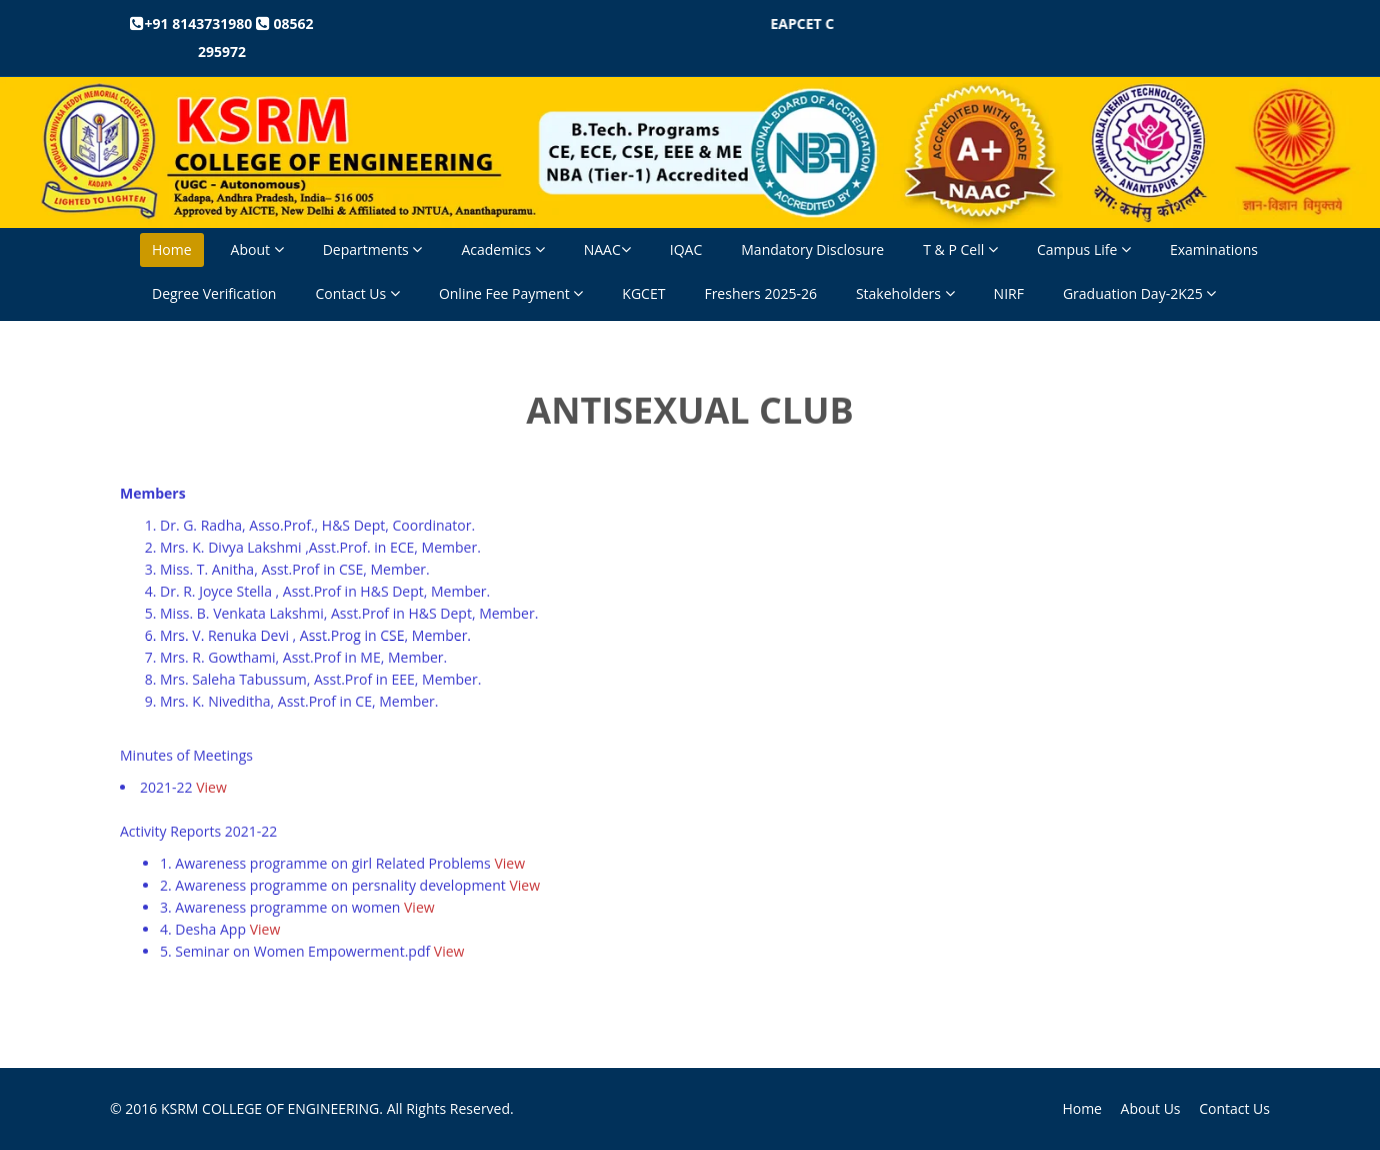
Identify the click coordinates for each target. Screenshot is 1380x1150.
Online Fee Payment (511, 293)
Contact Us (357, 293)
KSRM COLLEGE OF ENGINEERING (270, 1108)
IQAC (686, 249)
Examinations (1214, 249)
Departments (373, 249)
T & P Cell (960, 249)
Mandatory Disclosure (812, 249)
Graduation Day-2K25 (1139, 293)
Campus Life (1084, 249)
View (211, 786)
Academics (502, 249)
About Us (1151, 1108)
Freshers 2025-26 (760, 293)
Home (172, 249)
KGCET (643, 293)
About (257, 249)
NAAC (607, 249)
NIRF (1009, 293)
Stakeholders (905, 293)
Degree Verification (214, 293)
